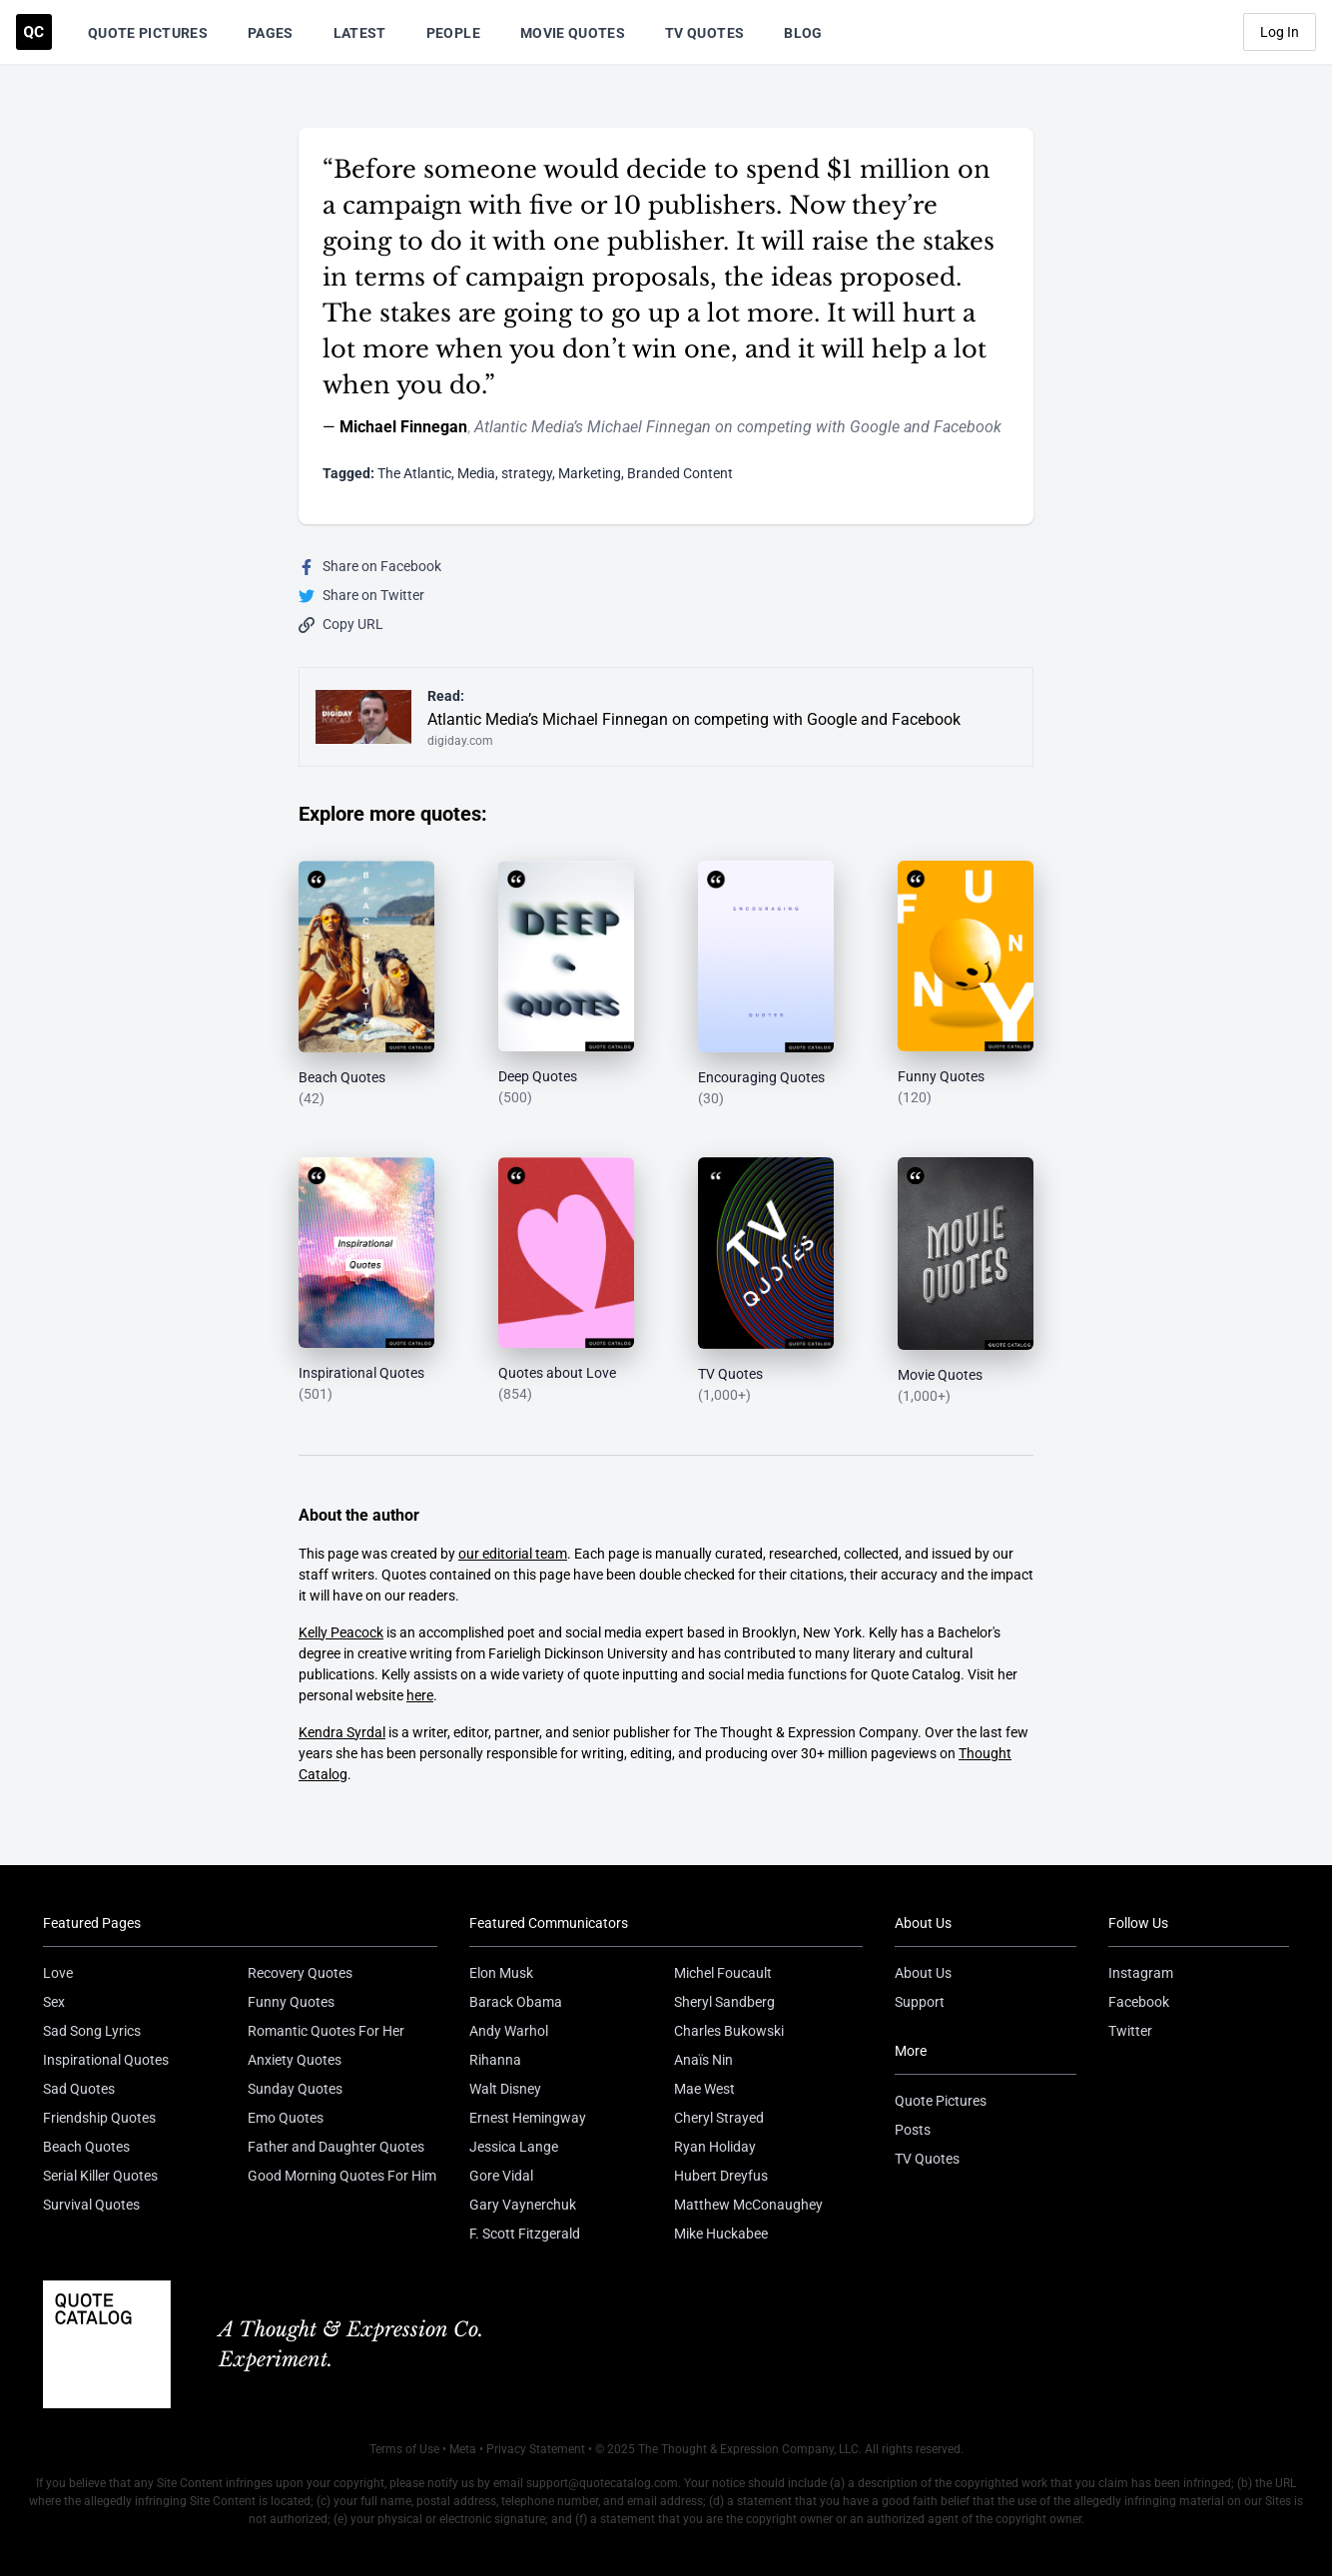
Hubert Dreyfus (721, 2176)
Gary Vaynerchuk (522, 2205)
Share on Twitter (361, 595)
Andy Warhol (508, 2031)
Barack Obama (515, 2002)
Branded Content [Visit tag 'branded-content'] (680, 473)
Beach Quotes (86, 2147)
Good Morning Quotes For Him (342, 2176)
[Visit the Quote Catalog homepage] (34, 32)
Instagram (1140, 1973)
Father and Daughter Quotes (336, 2147)
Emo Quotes (286, 2118)
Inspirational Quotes (106, 2060)
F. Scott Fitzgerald (524, 2234)
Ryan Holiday (715, 2147)
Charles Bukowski (729, 2031)
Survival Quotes (91, 2205)
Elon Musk (501, 1973)
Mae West (704, 2089)
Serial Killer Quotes (100, 2176)
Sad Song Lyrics (92, 2031)
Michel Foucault (723, 1973)
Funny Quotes (291, 2002)
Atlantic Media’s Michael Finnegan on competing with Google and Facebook (737, 426)
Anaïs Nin (703, 2060)
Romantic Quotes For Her (326, 2031)
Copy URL (341, 624)
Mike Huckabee (721, 2234)
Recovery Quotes (300, 1973)
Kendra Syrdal (342, 1732)
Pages (271, 33)
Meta (462, 2449)
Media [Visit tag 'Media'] (476, 473)
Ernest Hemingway (527, 2118)
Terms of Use (404, 2449)
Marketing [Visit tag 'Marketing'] (589, 473)
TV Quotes (704, 33)
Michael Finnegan (403, 426)
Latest (359, 33)
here (419, 1695)
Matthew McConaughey (748, 2205)
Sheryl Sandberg (724, 2002)
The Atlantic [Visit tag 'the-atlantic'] (414, 473)
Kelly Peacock (341, 1632)
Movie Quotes (572, 33)
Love (58, 1973)
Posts (913, 2130)
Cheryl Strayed (719, 2118)
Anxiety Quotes (294, 2060)
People (453, 33)
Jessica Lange (513, 2147)
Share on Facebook (370, 566)
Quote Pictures (148, 33)
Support (920, 2002)
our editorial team (512, 1554)
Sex (54, 2002)
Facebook (1138, 2002)
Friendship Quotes (99, 2118)
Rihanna (495, 2060)
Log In (1279, 32)
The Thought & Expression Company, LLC (748, 2449)
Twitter (1130, 2031)
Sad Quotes (79, 2089)
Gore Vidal (501, 2176)
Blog (803, 33)
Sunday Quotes (295, 2089)
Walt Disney (505, 2089)
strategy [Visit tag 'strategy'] (526, 473)
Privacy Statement (535, 2449)
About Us (923, 1973)
